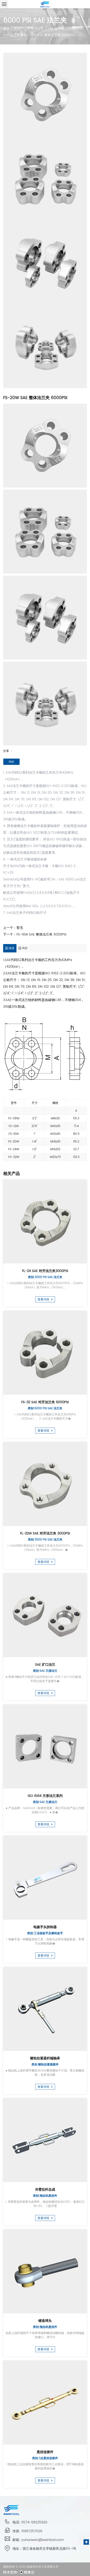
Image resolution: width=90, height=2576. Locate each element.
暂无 (19, 928)
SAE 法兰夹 (56, 29)
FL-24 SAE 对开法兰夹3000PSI (45, 1271)
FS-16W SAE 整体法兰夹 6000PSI (41, 934)
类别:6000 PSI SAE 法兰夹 (45, 1408)
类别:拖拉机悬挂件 (45, 2195)
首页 (6, 29)
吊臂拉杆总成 (45, 2189)
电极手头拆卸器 (45, 1927)
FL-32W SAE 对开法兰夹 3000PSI (45, 1533)
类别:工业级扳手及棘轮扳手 (45, 1933)
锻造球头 (45, 2321)
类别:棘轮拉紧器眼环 (45, 2064)
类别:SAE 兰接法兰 (45, 1670)
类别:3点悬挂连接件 (45, 2458)
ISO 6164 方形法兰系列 (45, 1796)
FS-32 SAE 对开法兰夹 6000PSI (45, 1402)
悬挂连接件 (45, 2452)
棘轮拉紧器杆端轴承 (45, 2058)
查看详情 (45, 1299)
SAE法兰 (37, 29)
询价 (11, 761)
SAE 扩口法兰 (45, 1664)
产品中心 (20, 29)
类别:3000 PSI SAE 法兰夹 (45, 1277)
